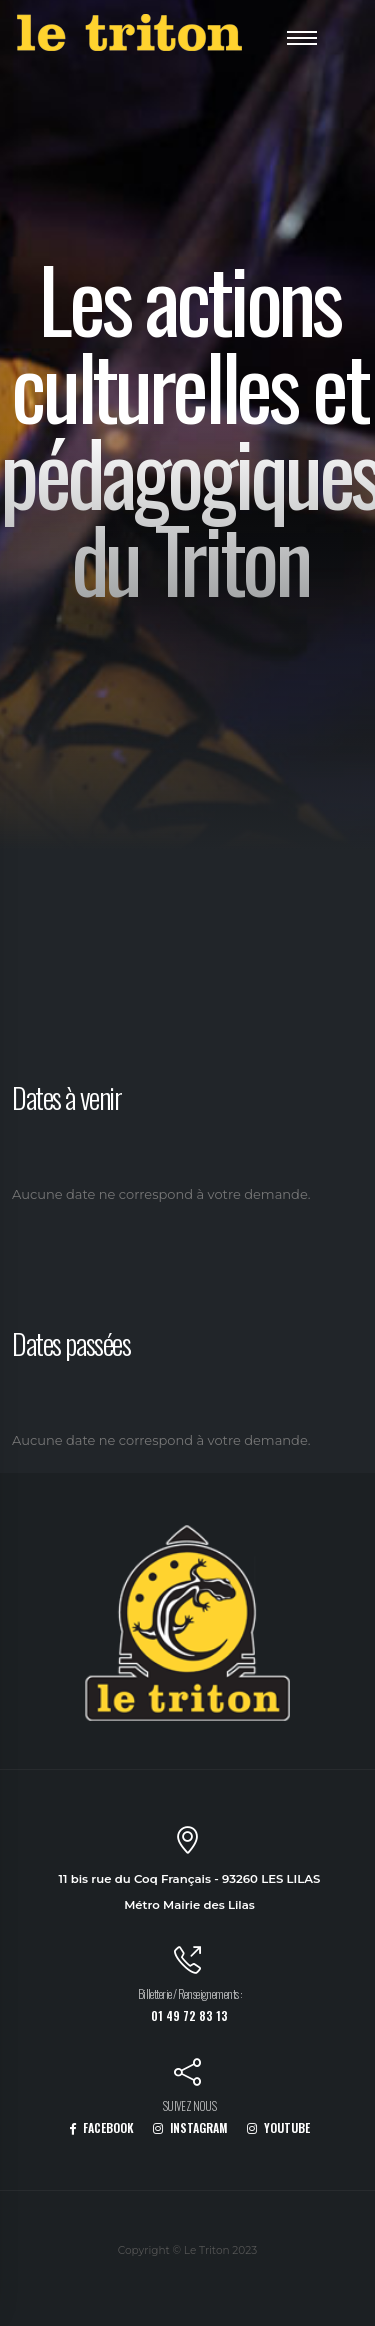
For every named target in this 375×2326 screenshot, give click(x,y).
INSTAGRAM (190, 2127)
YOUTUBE (278, 2127)
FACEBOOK (101, 2127)
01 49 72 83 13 (189, 2015)
